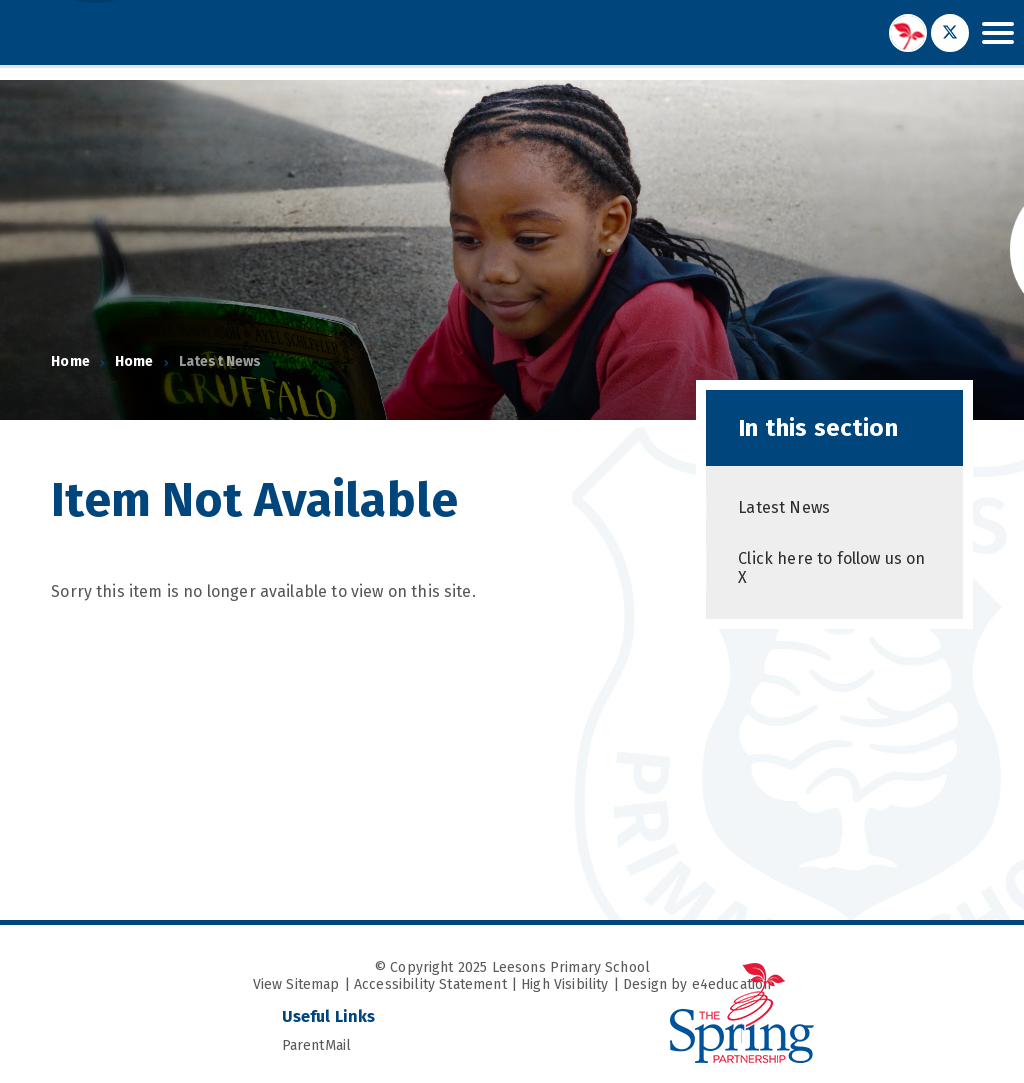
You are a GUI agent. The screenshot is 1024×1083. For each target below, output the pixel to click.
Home (70, 361)
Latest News (220, 361)
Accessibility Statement (430, 984)
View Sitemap (296, 984)
